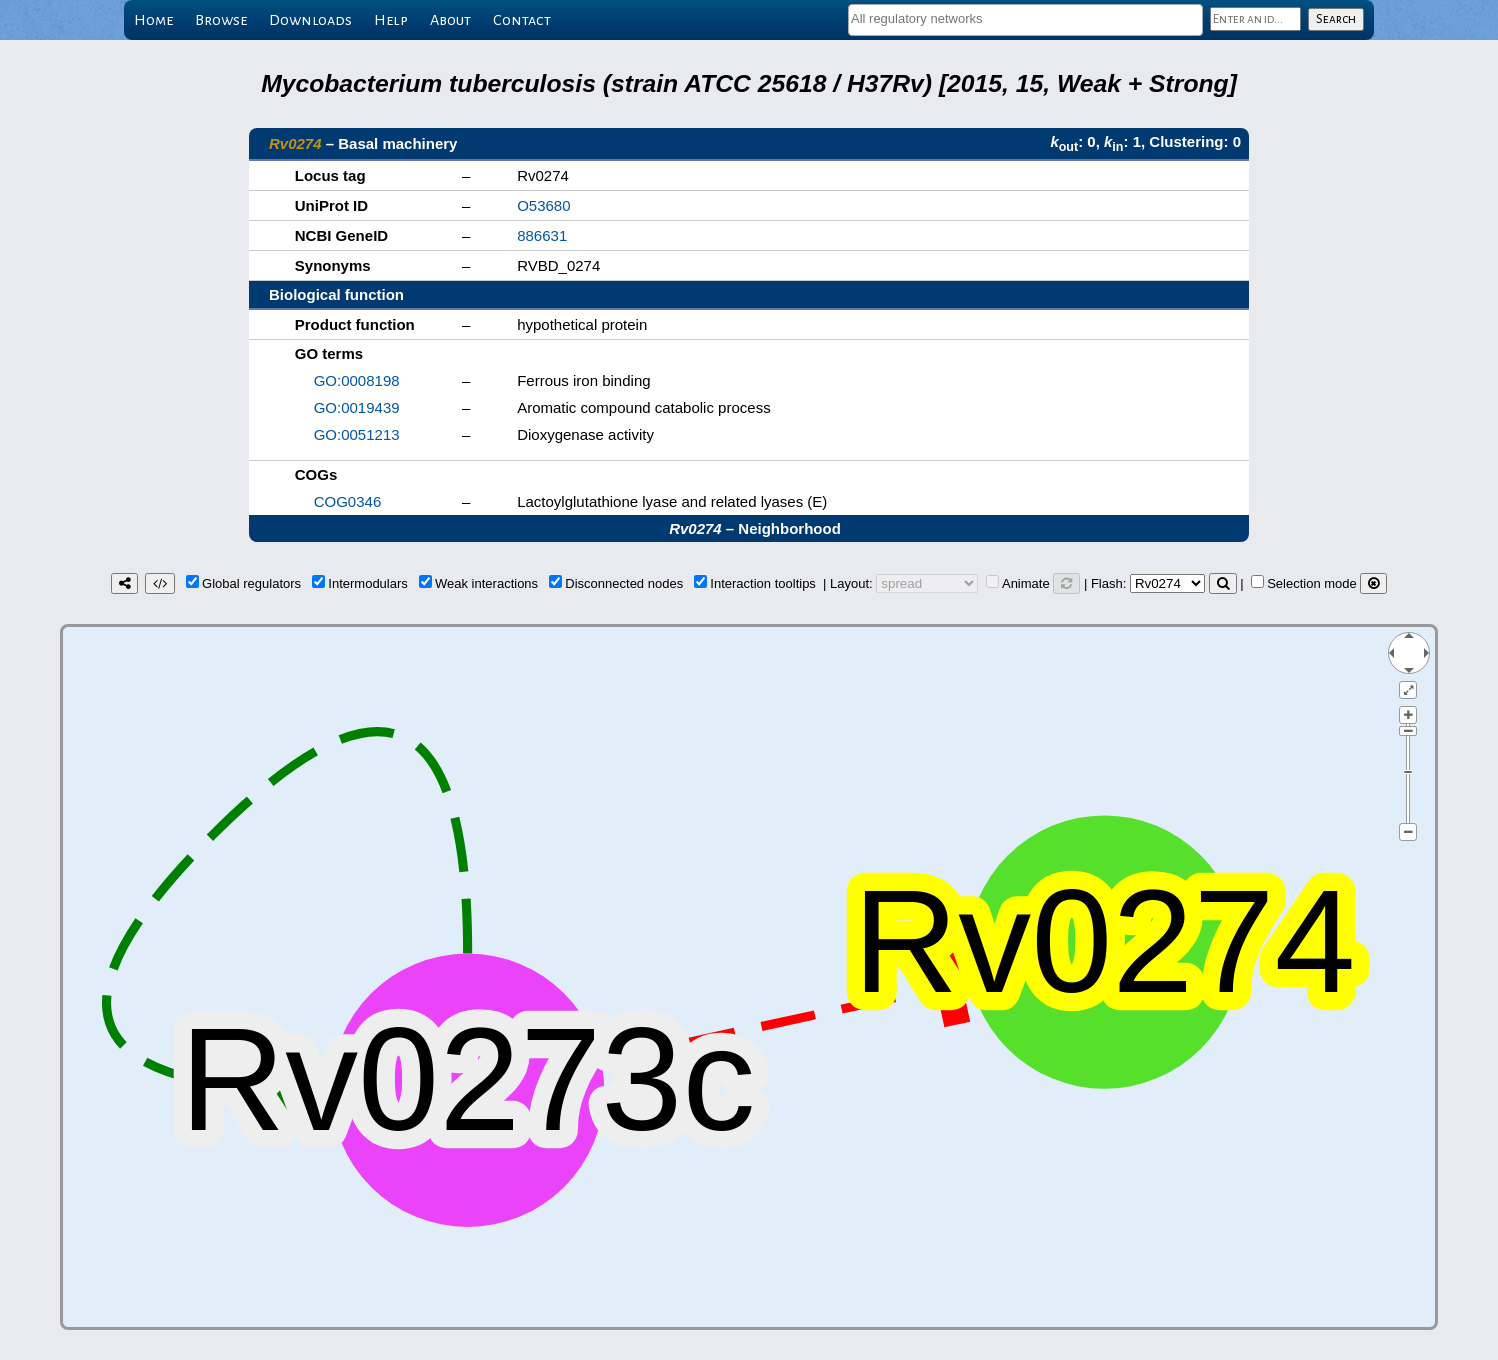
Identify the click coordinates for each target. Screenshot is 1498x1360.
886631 (542, 235)
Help (391, 20)
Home (153, 20)
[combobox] (1025, 20)
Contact (522, 20)
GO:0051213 (357, 434)
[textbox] (1025, 18)
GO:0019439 (357, 407)
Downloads (310, 20)
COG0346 (348, 501)
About (450, 20)
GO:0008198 (357, 380)
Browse (221, 20)
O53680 (543, 205)
